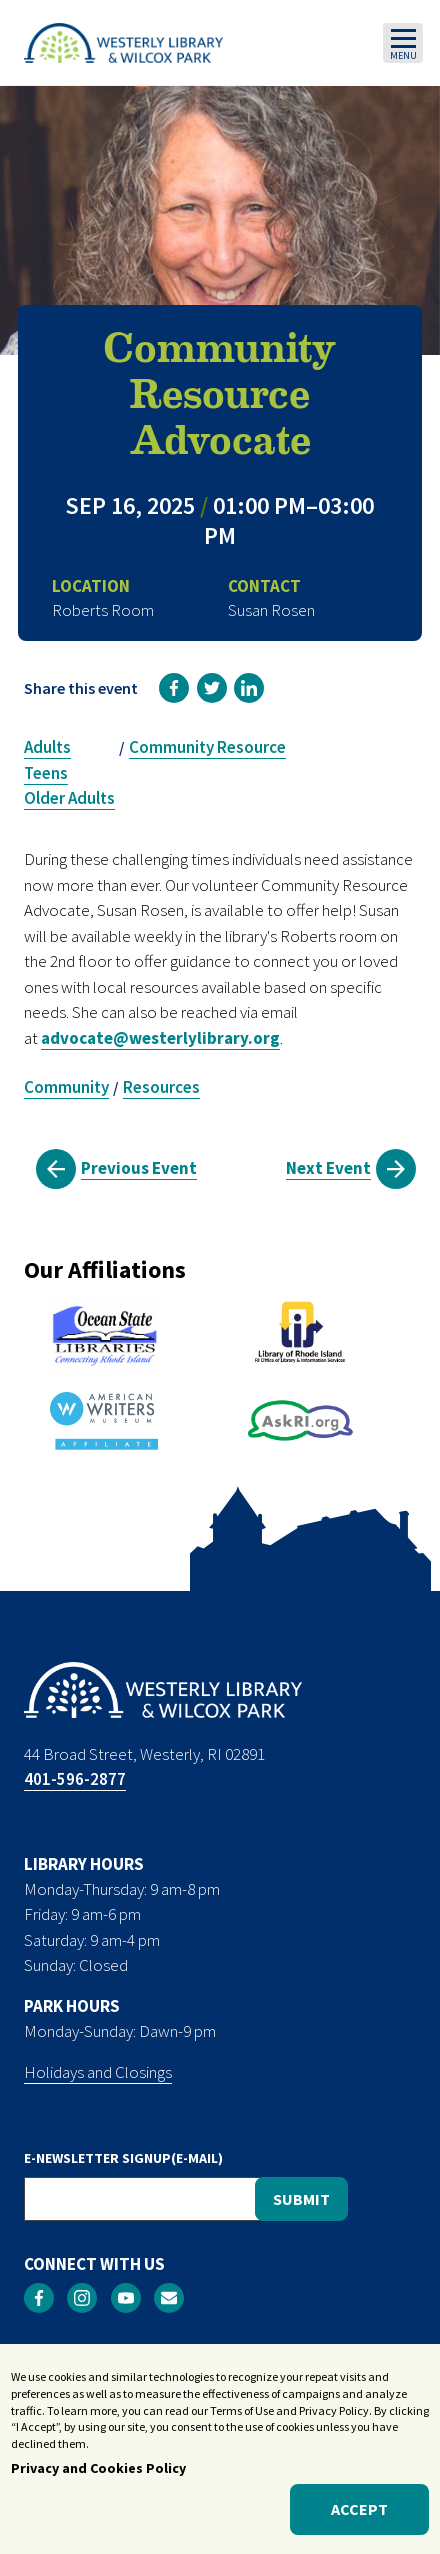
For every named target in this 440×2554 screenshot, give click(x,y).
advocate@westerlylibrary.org (160, 1038)
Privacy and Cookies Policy (98, 2468)
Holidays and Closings (98, 2072)
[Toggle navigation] (403, 43)
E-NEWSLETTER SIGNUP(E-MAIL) (123, 2158)
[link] (174, 688)
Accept (359, 2510)
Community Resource (207, 747)
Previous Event (139, 1168)
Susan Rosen (271, 610)
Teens (46, 773)
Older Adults (69, 798)
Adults (47, 747)
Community (66, 1087)
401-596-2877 (75, 1779)
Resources (161, 1087)
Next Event (328, 1168)
